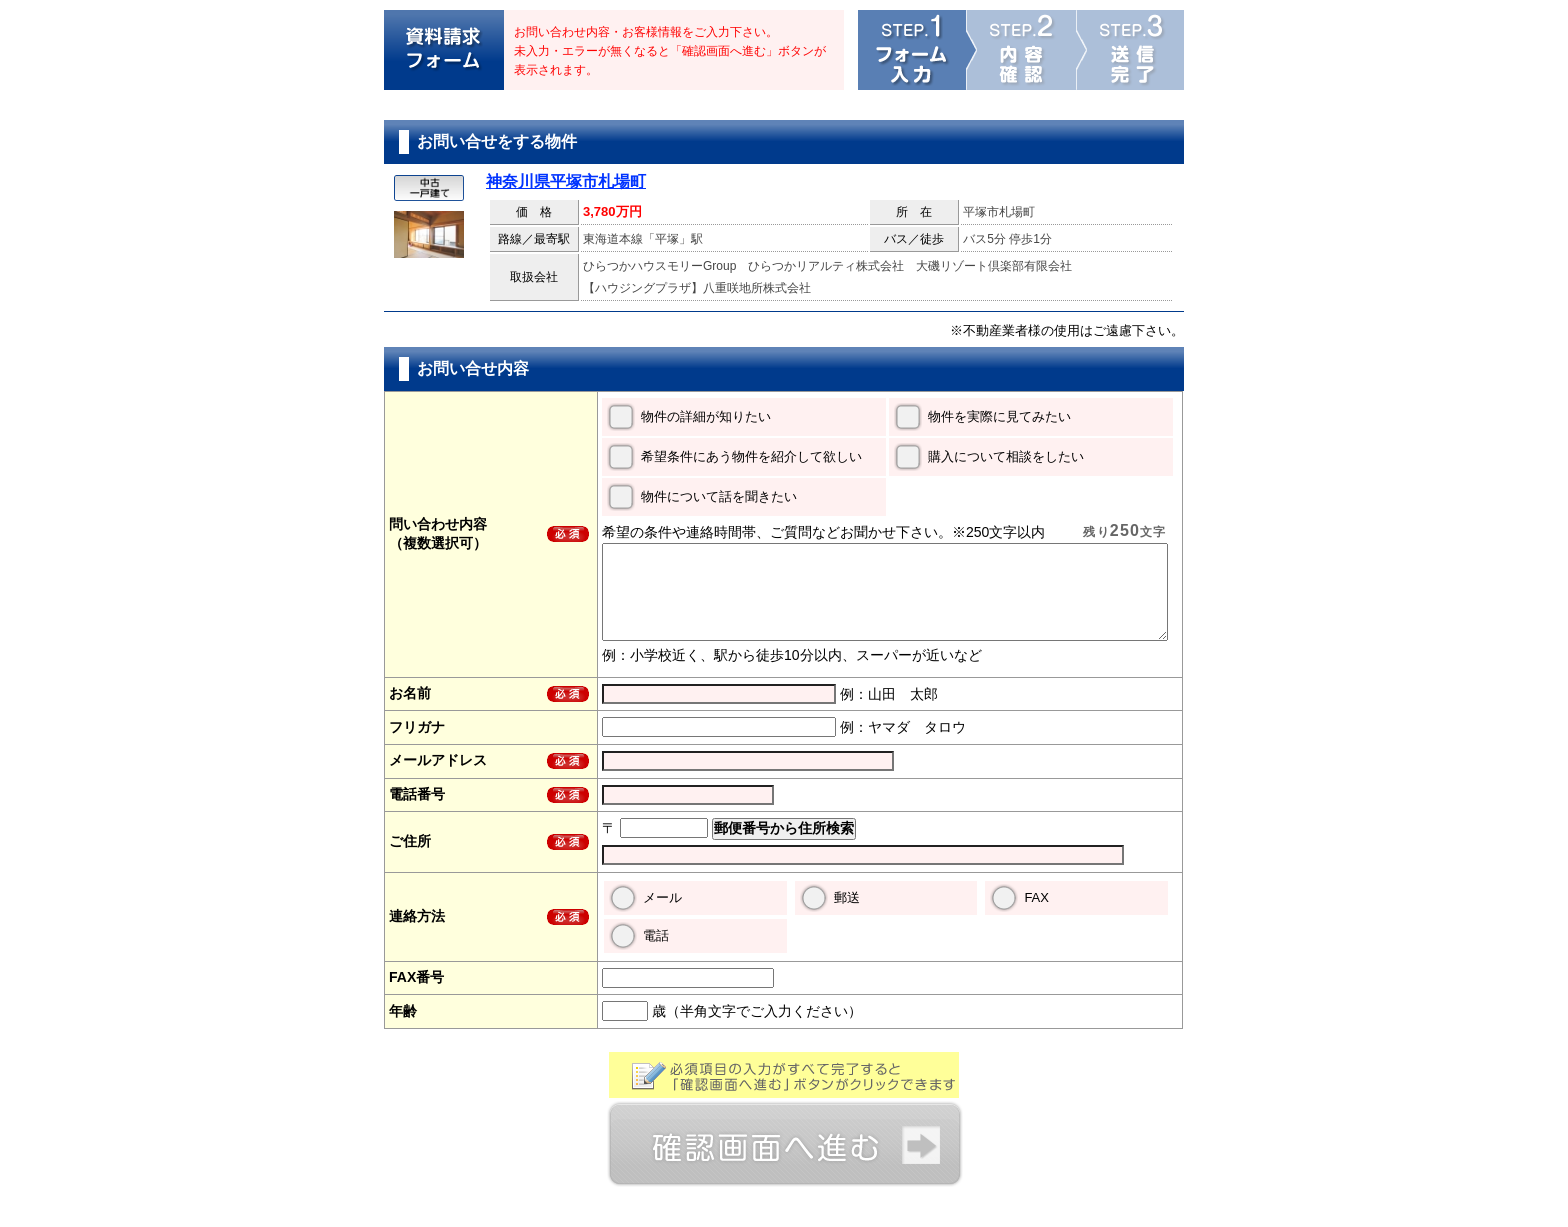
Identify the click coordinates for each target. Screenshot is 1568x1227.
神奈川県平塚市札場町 (566, 181)
